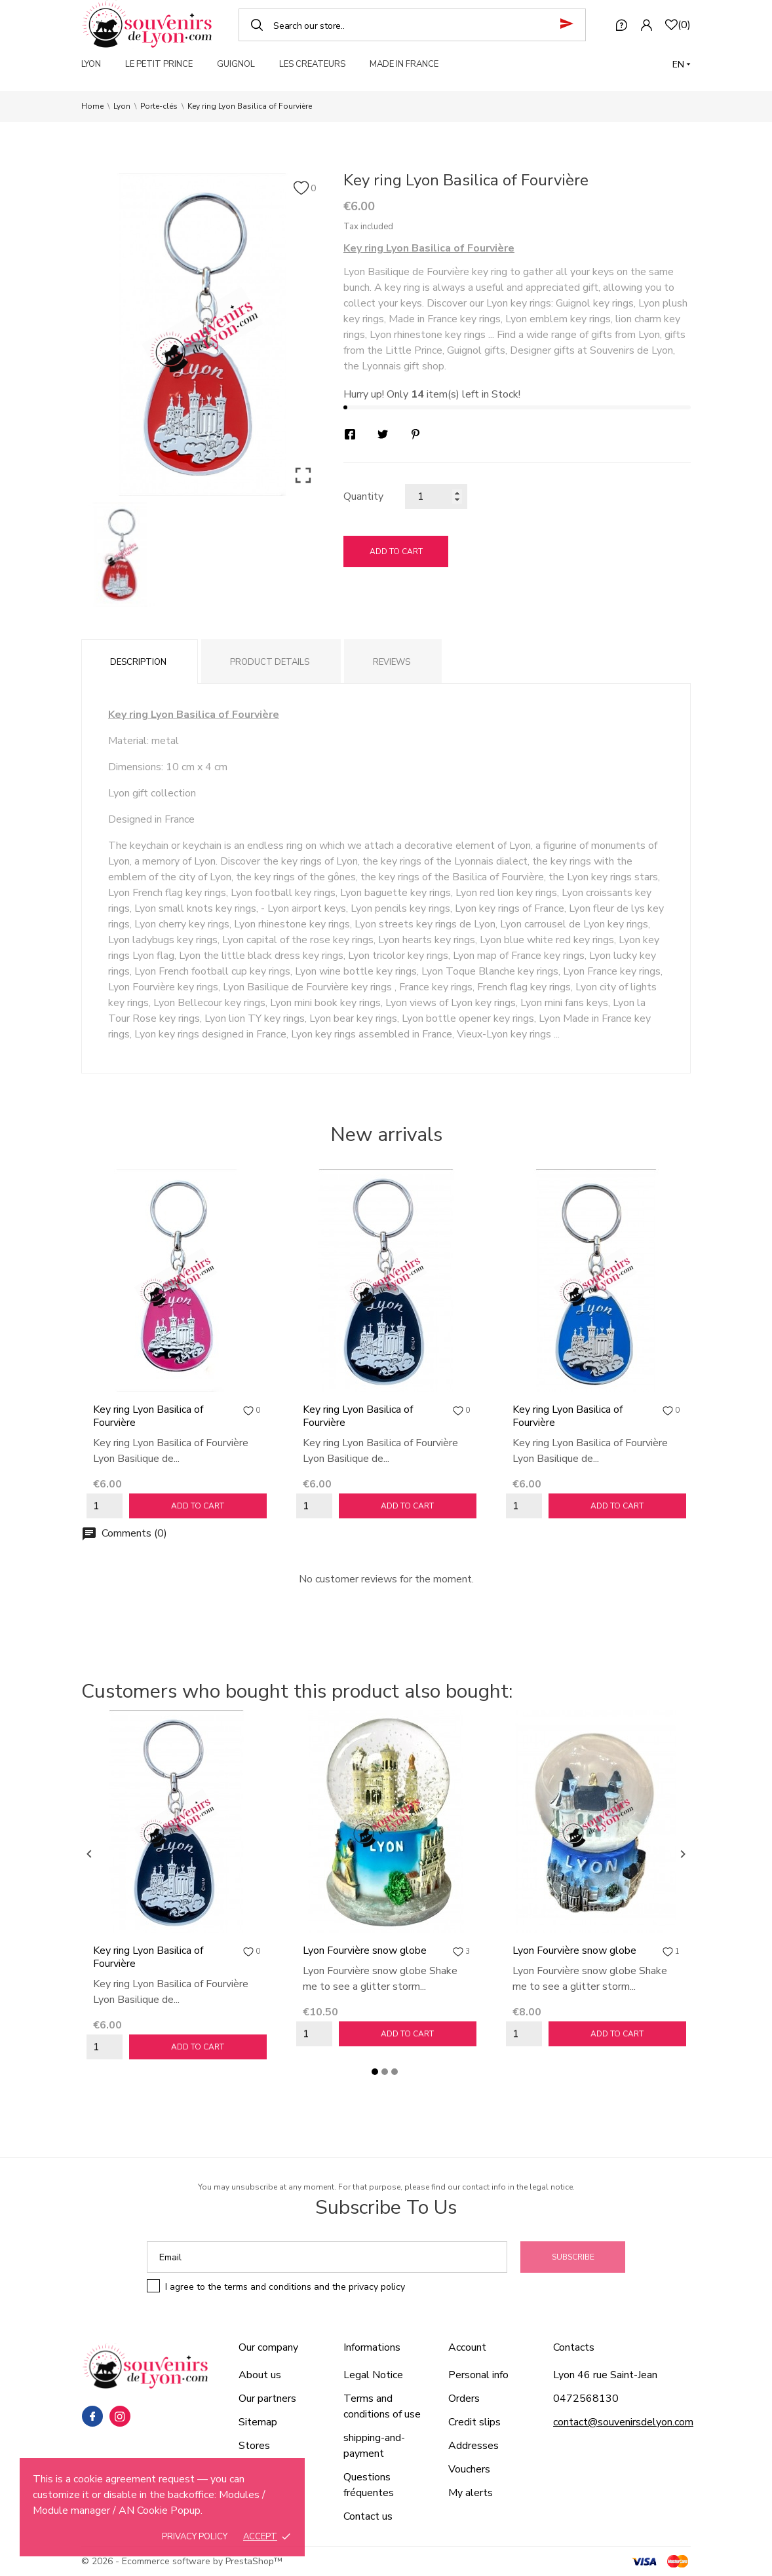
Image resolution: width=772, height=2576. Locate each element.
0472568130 (586, 2398)
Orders (464, 2398)
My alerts (470, 2493)
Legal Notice (373, 2375)
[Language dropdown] (681, 64)
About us (260, 2375)
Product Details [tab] (269, 662)
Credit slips (474, 2422)
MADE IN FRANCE (404, 64)
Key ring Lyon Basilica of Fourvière (148, 1416)
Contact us (368, 2516)
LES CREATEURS (312, 64)
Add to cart (396, 551)
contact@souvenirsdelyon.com (623, 2422)
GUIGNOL (236, 64)
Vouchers (469, 2469)
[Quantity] (436, 496)
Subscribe (573, 2257)
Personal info (478, 2375)
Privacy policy (194, 2537)
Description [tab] (138, 662)
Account (467, 2347)
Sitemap (258, 2422)
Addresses (473, 2445)
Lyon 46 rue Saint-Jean (605, 2375)
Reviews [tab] (391, 662)
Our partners (267, 2398)
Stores (254, 2445)
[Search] (412, 25)
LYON (91, 64)
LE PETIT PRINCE (159, 64)
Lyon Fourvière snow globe (365, 1950)
